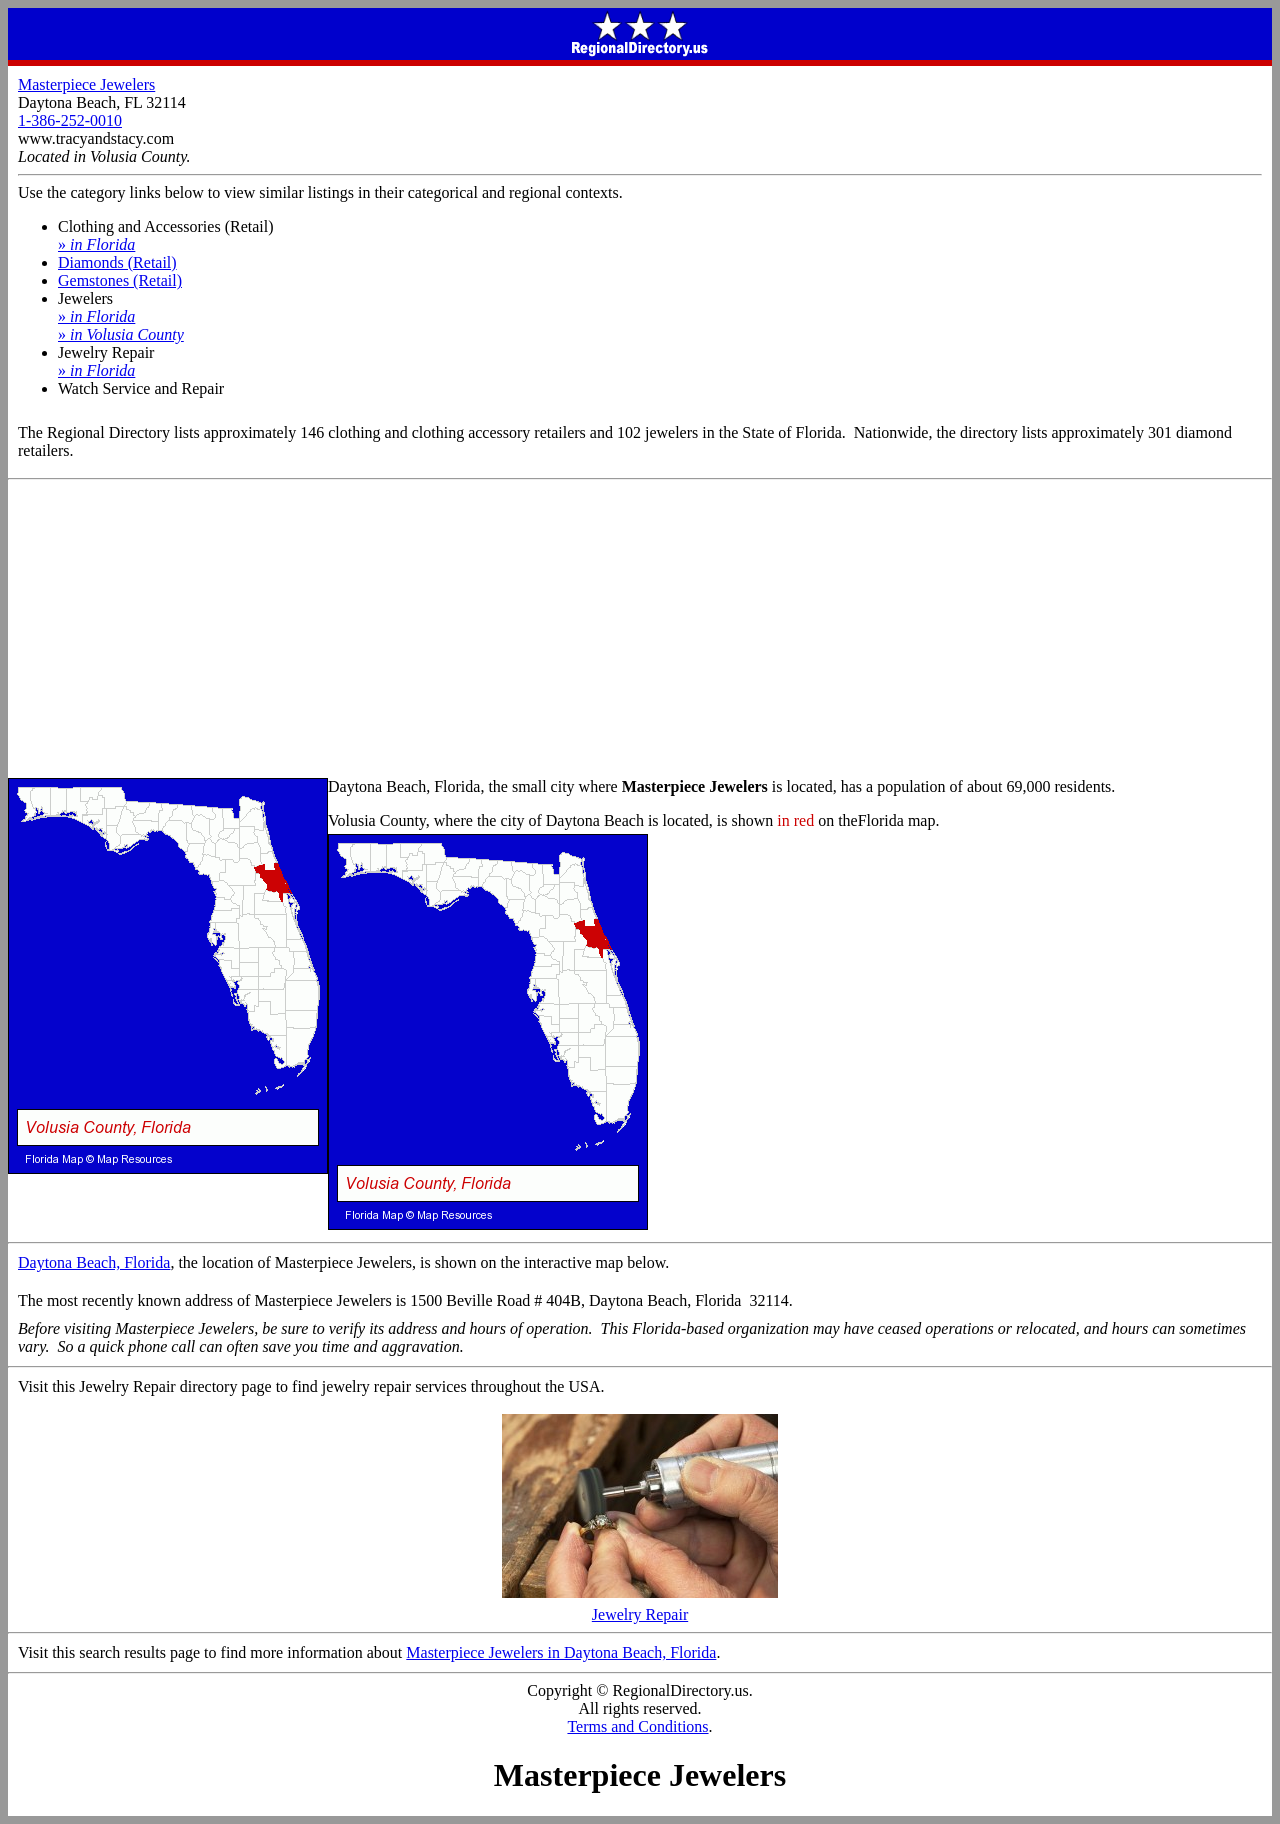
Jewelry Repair (640, 1607)
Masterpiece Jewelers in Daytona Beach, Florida (561, 1652)
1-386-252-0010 (70, 120)
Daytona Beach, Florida (94, 1262)
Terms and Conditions (637, 1726)
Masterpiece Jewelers (86, 84)
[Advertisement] (640, 630)
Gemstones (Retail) (120, 280)
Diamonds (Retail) (117, 262)
